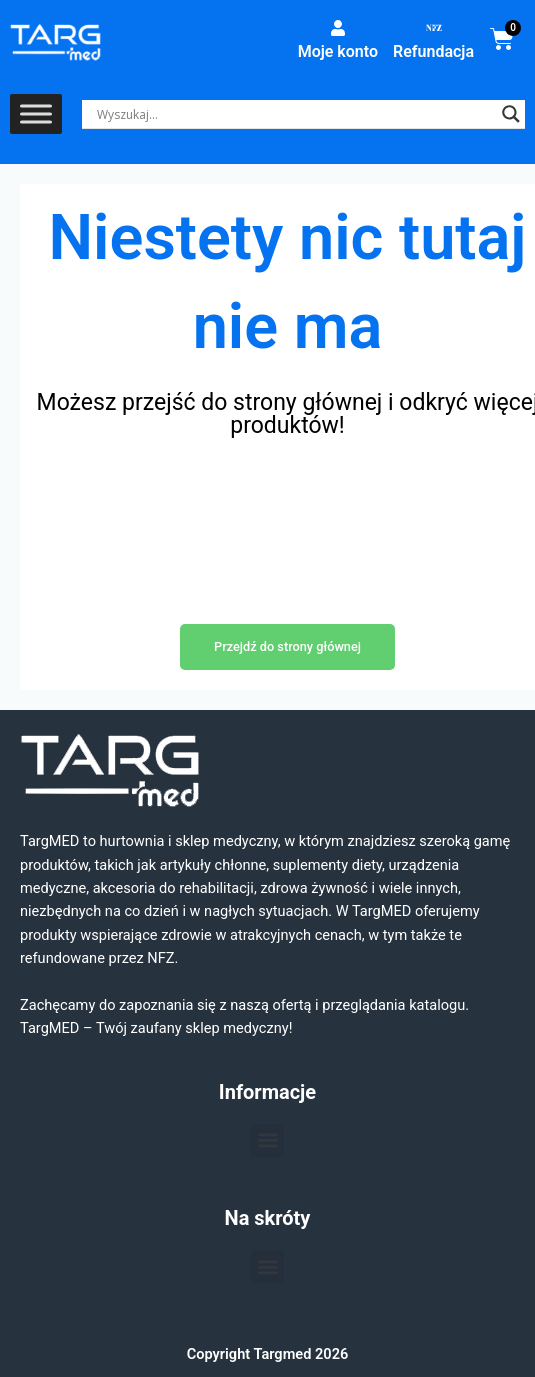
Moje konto (338, 51)
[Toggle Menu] (36, 114)
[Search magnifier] (511, 114)
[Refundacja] (434, 28)
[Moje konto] (338, 28)
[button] (267, 1140)
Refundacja (433, 51)
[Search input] (294, 114)
